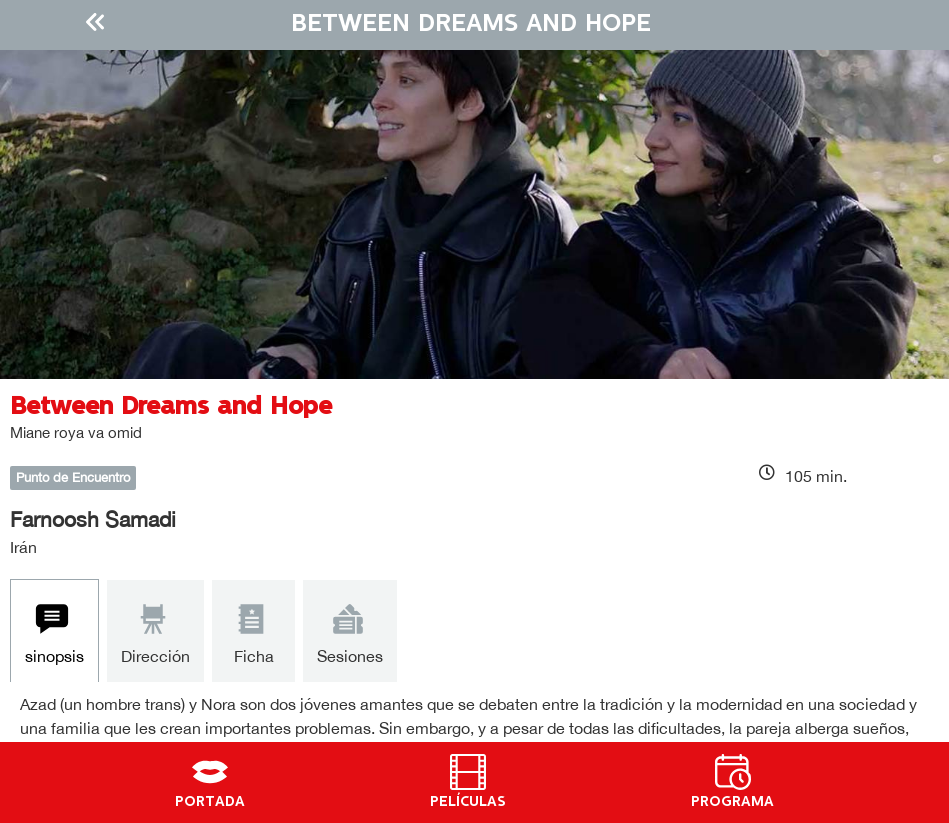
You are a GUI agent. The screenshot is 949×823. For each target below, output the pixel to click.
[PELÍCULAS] (468, 772)
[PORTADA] (210, 772)
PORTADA (210, 802)
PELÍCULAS (468, 802)
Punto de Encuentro (73, 477)
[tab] (54, 630)
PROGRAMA (732, 802)
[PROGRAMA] (733, 772)
